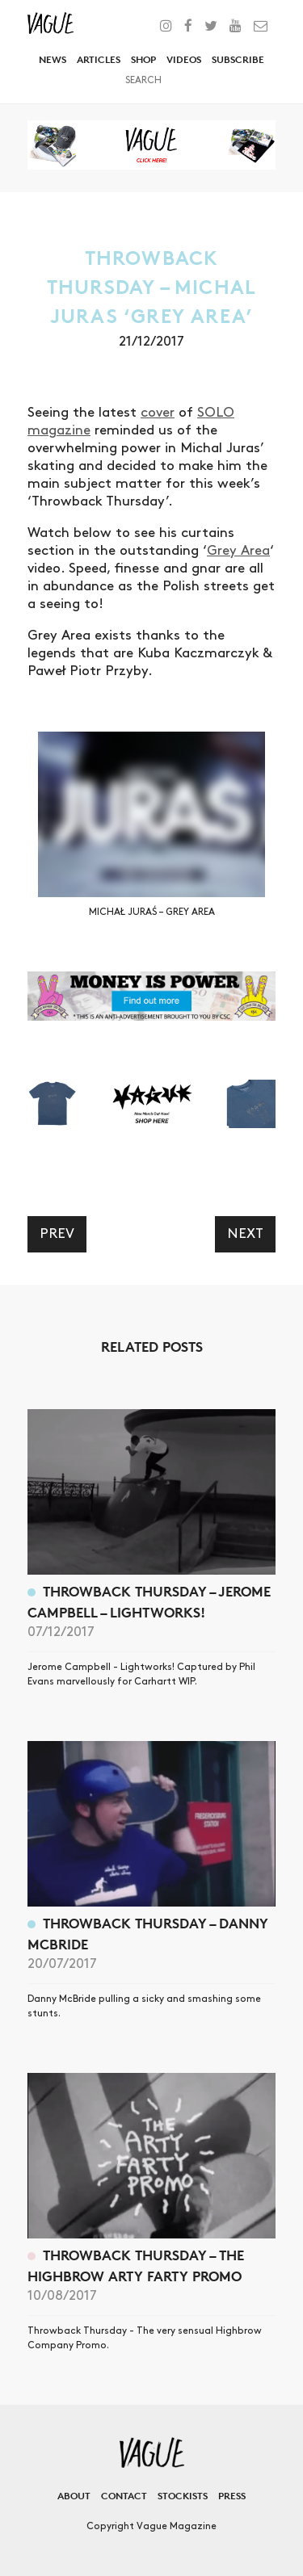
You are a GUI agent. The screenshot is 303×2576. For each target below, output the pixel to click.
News (52, 59)
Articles (98, 59)
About (73, 2496)
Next (245, 1233)
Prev (57, 1233)
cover (158, 412)
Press (232, 2496)
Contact (124, 2496)
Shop (143, 59)
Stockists (183, 2496)
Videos (183, 59)
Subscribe (238, 59)
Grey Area (238, 550)
